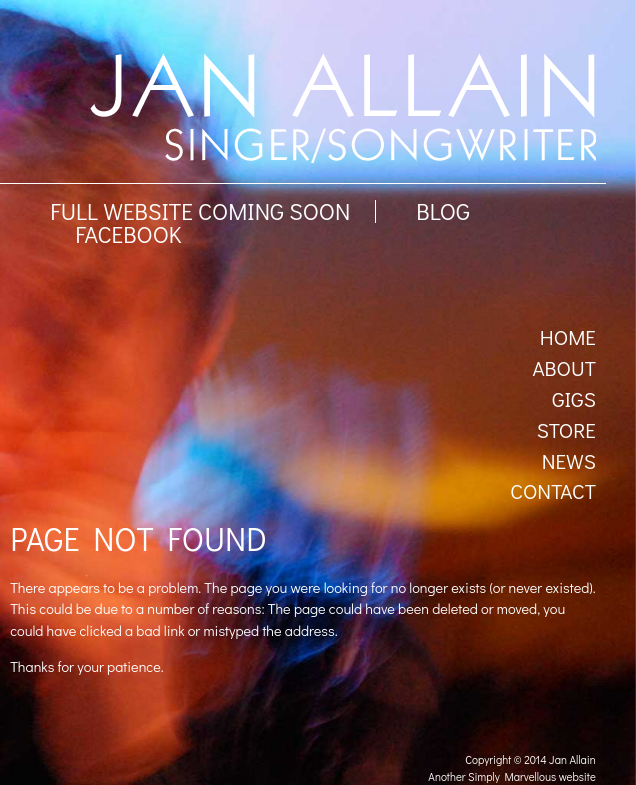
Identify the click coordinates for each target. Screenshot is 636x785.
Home (568, 337)
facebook (128, 234)
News (569, 461)
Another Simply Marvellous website (511, 776)
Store (566, 430)
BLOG (443, 211)
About (563, 368)
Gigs (574, 399)
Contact (553, 491)
